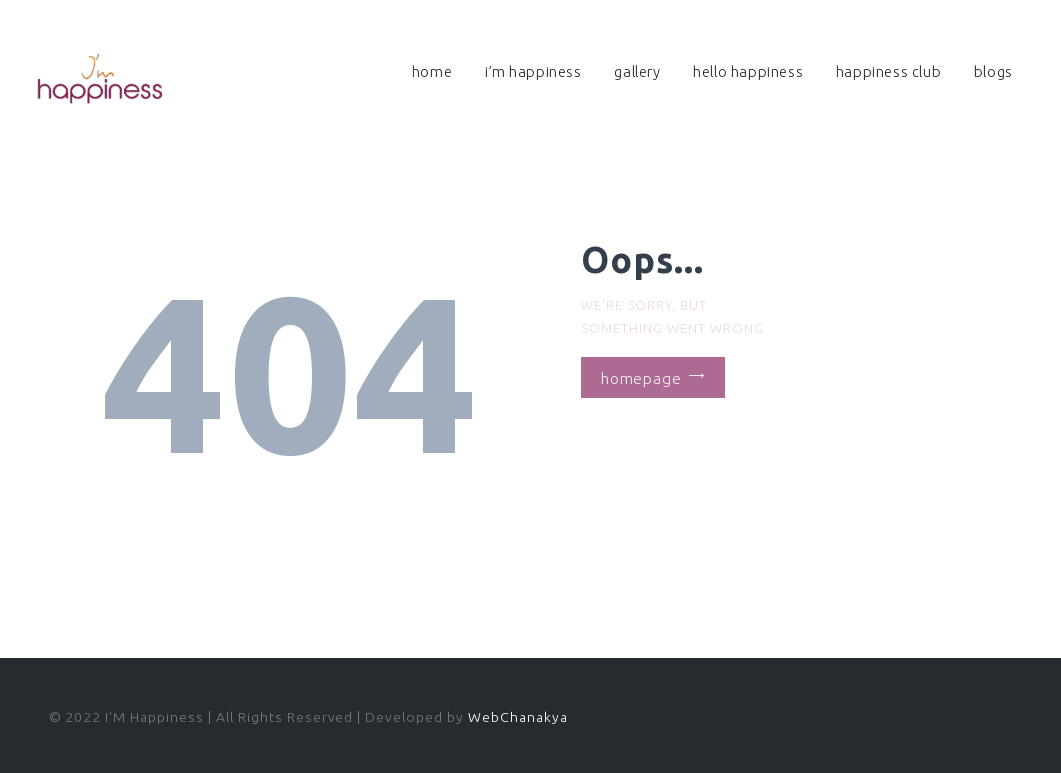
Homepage (641, 377)
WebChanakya (518, 717)
